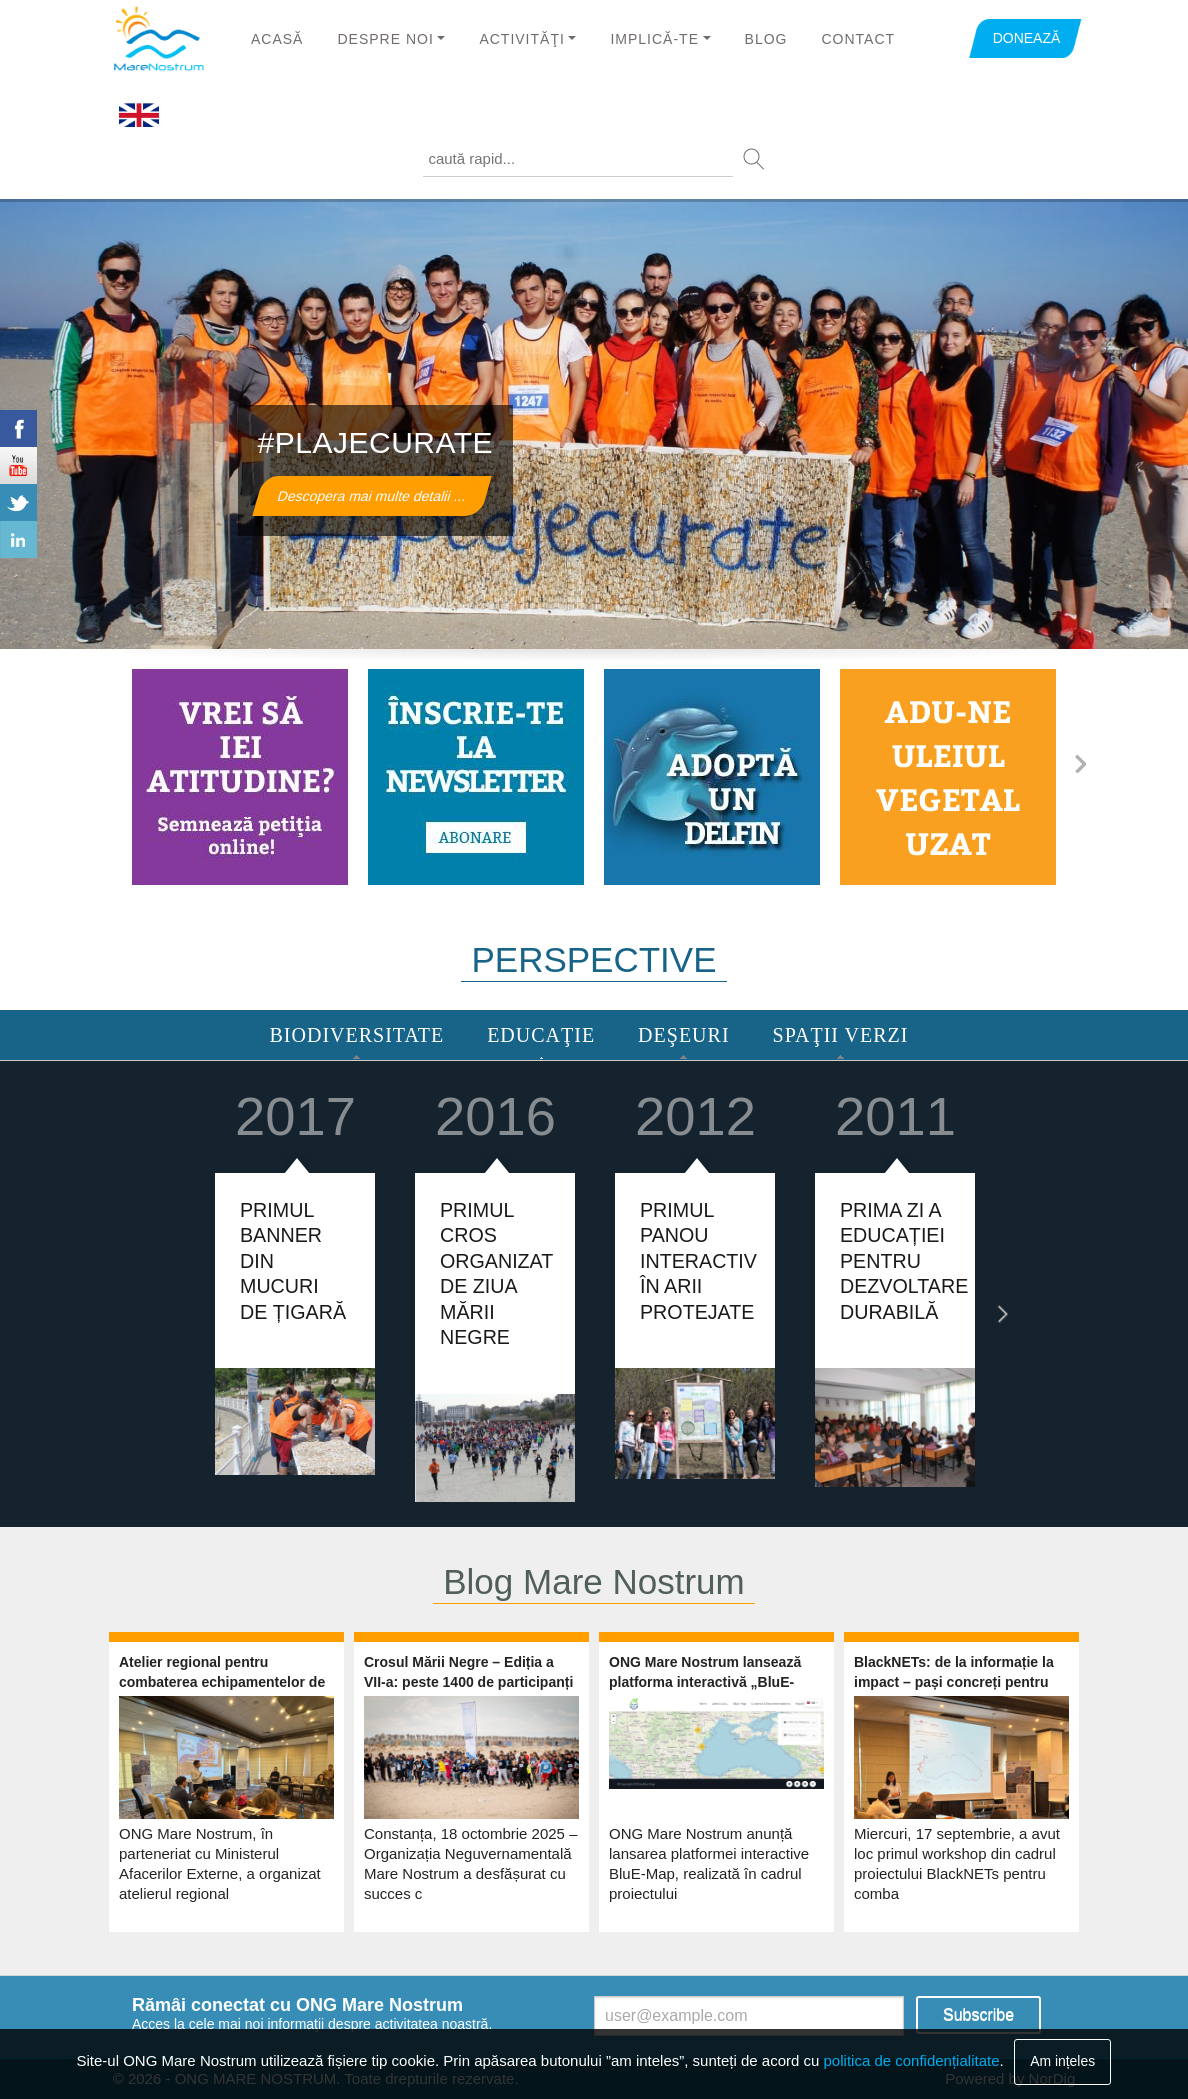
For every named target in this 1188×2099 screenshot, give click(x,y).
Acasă (277, 39)
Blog (766, 39)
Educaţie (541, 1035)
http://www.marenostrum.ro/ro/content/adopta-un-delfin (712, 777)
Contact (858, 39)
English (139, 116)
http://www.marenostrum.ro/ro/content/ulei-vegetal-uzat (948, 777)
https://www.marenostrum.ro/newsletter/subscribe (476, 777)
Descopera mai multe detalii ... (371, 496)
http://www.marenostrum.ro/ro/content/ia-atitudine (240, 777)
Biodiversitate (357, 1035)
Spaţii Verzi (841, 1035)
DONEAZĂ (1027, 38)
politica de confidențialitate (912, 2060)
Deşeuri (683, 1035)
